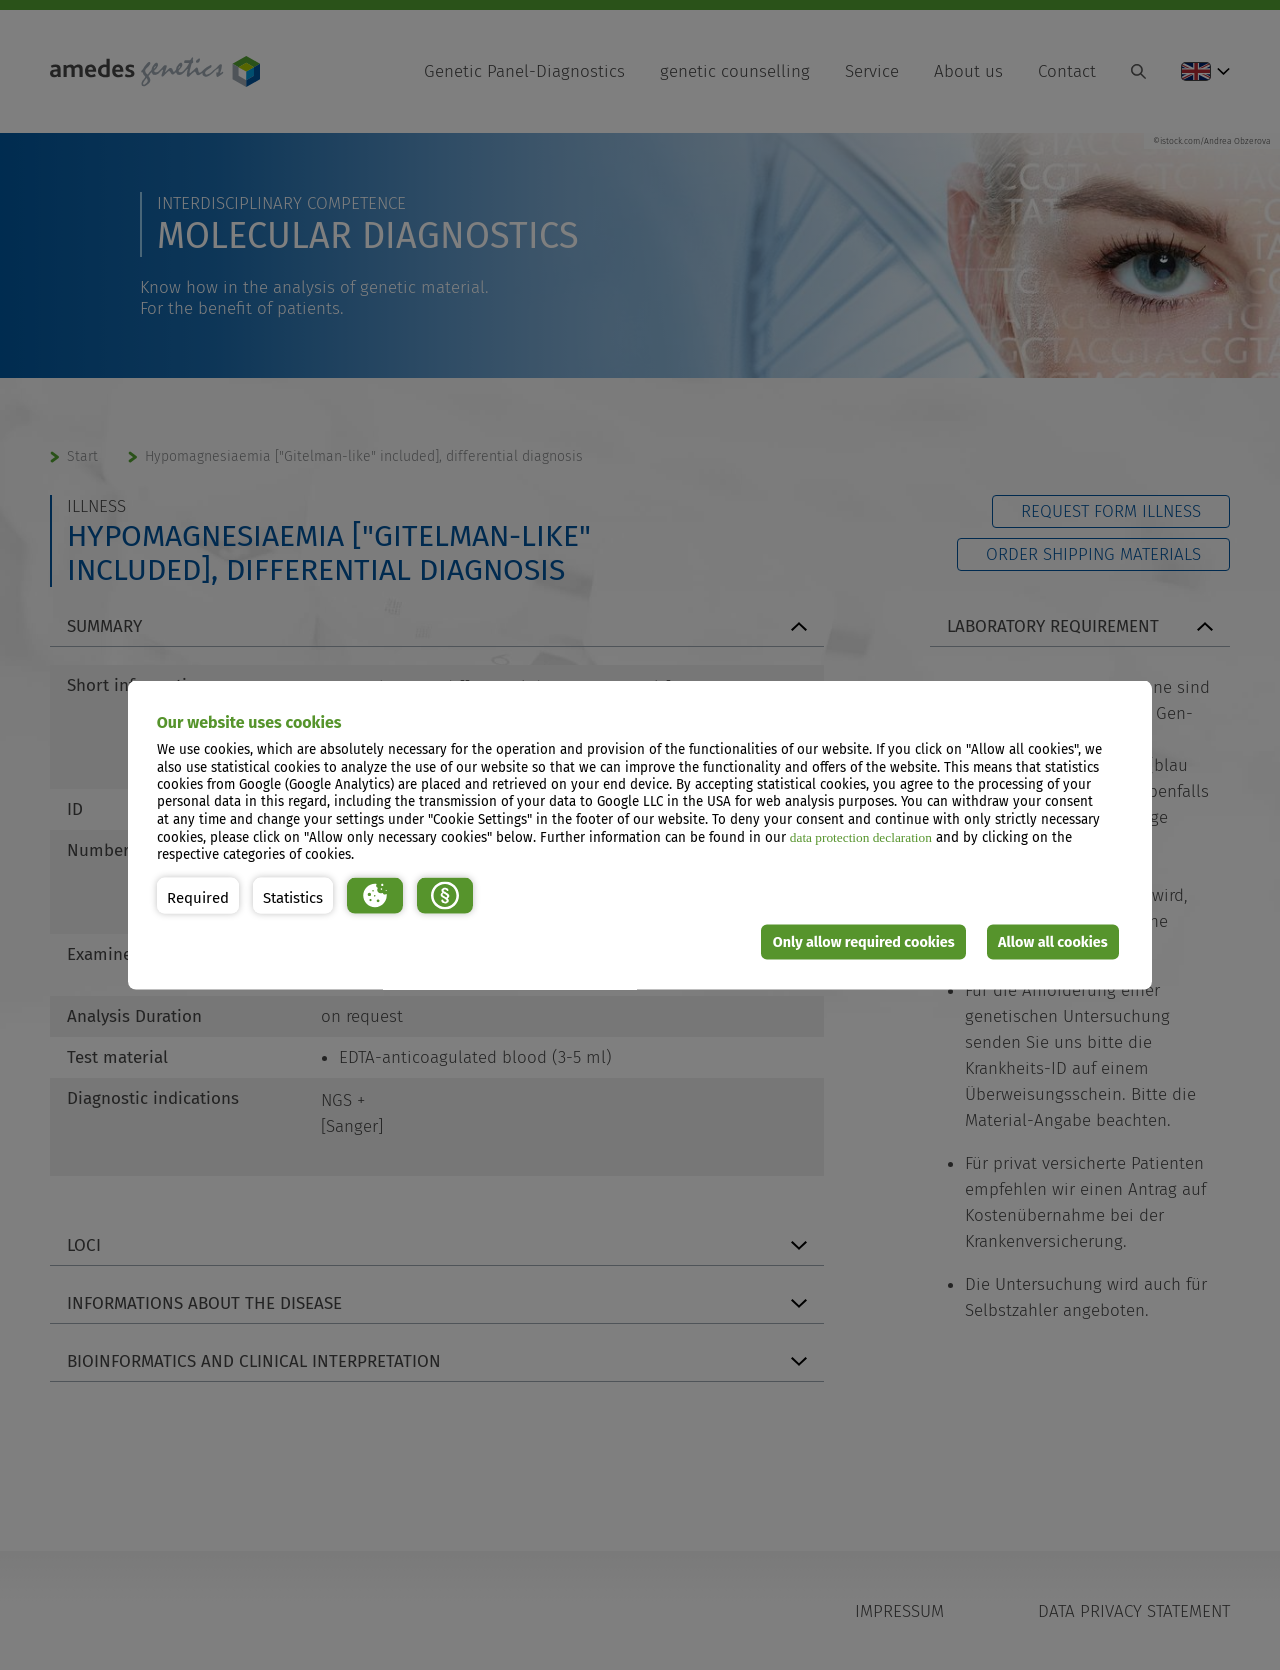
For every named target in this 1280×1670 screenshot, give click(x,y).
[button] (198, 895)
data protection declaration (861, 836)
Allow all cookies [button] (1053, 941)
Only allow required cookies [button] (864, 941)
